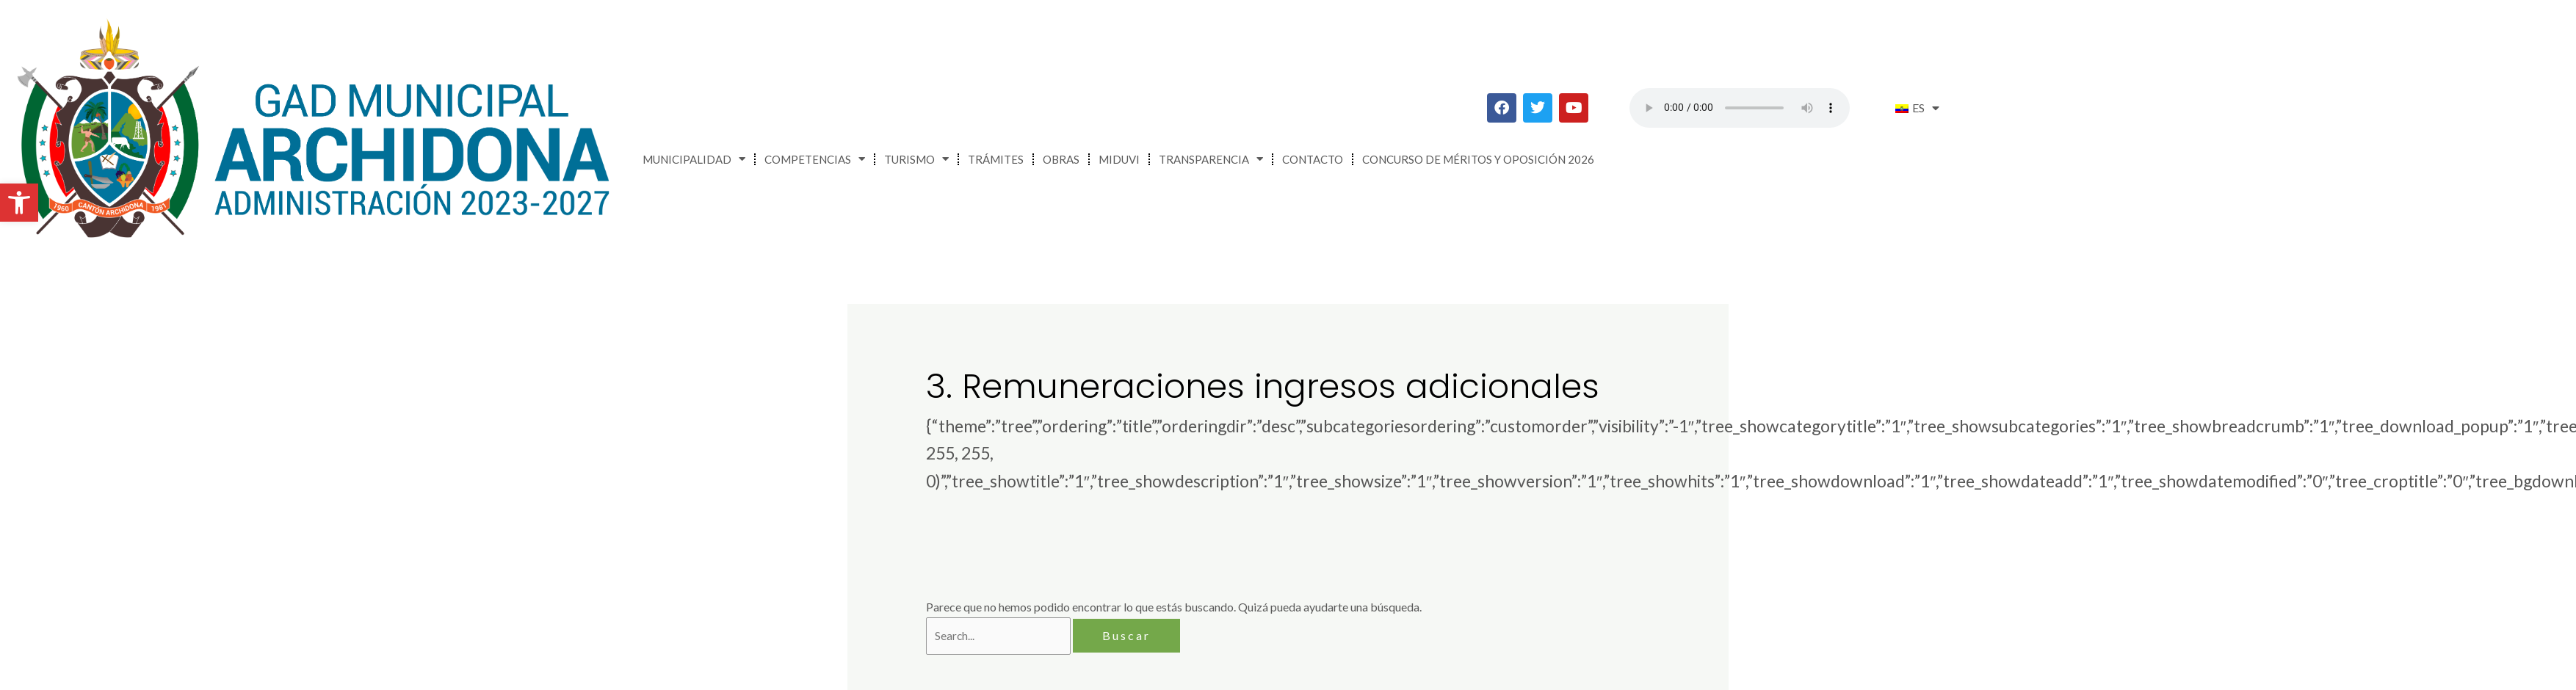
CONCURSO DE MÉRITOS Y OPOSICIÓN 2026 (1478, 159)
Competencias (814, 159)
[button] (19, 203)
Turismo (916, 159)
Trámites (996, 159)
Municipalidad (694, 159)
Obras (1061, 159)
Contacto (1312, 159)
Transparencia (1211, 159)
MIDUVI (1119, 159)
